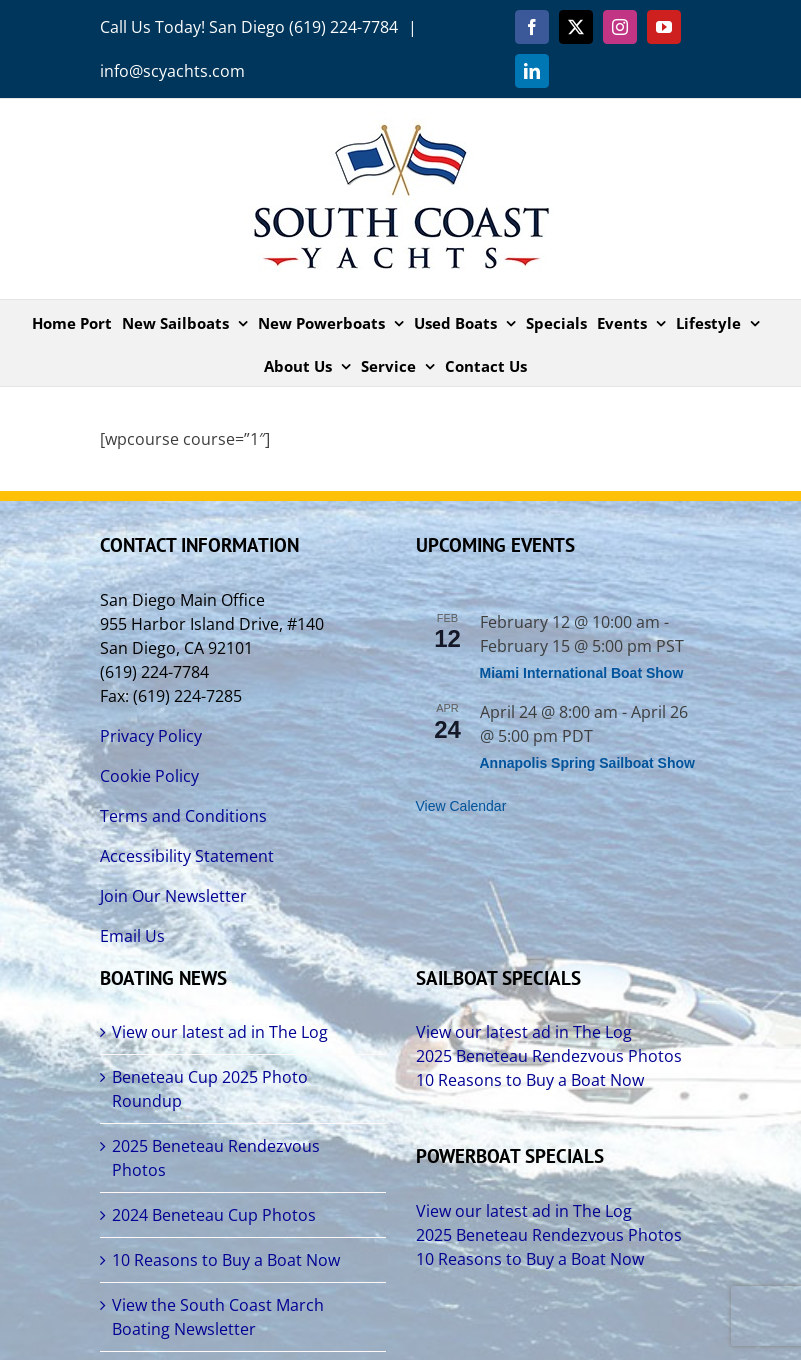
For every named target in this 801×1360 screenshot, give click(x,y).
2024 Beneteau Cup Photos (214, 1215)
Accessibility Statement (187, 856)
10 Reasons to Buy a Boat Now (226, 1260)
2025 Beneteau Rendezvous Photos (216, 1158)
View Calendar (461, 806)
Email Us (132, 936)
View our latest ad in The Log (220, 1032)
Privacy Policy (151, 736)
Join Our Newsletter (173, 896)
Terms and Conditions (183, 816)
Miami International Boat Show (582, 673)
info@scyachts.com (172, 71)
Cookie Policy (149, 776)
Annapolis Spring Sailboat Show (587, 763)
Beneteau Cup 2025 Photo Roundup (210, 1089)
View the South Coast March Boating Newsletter (218, 1317)
